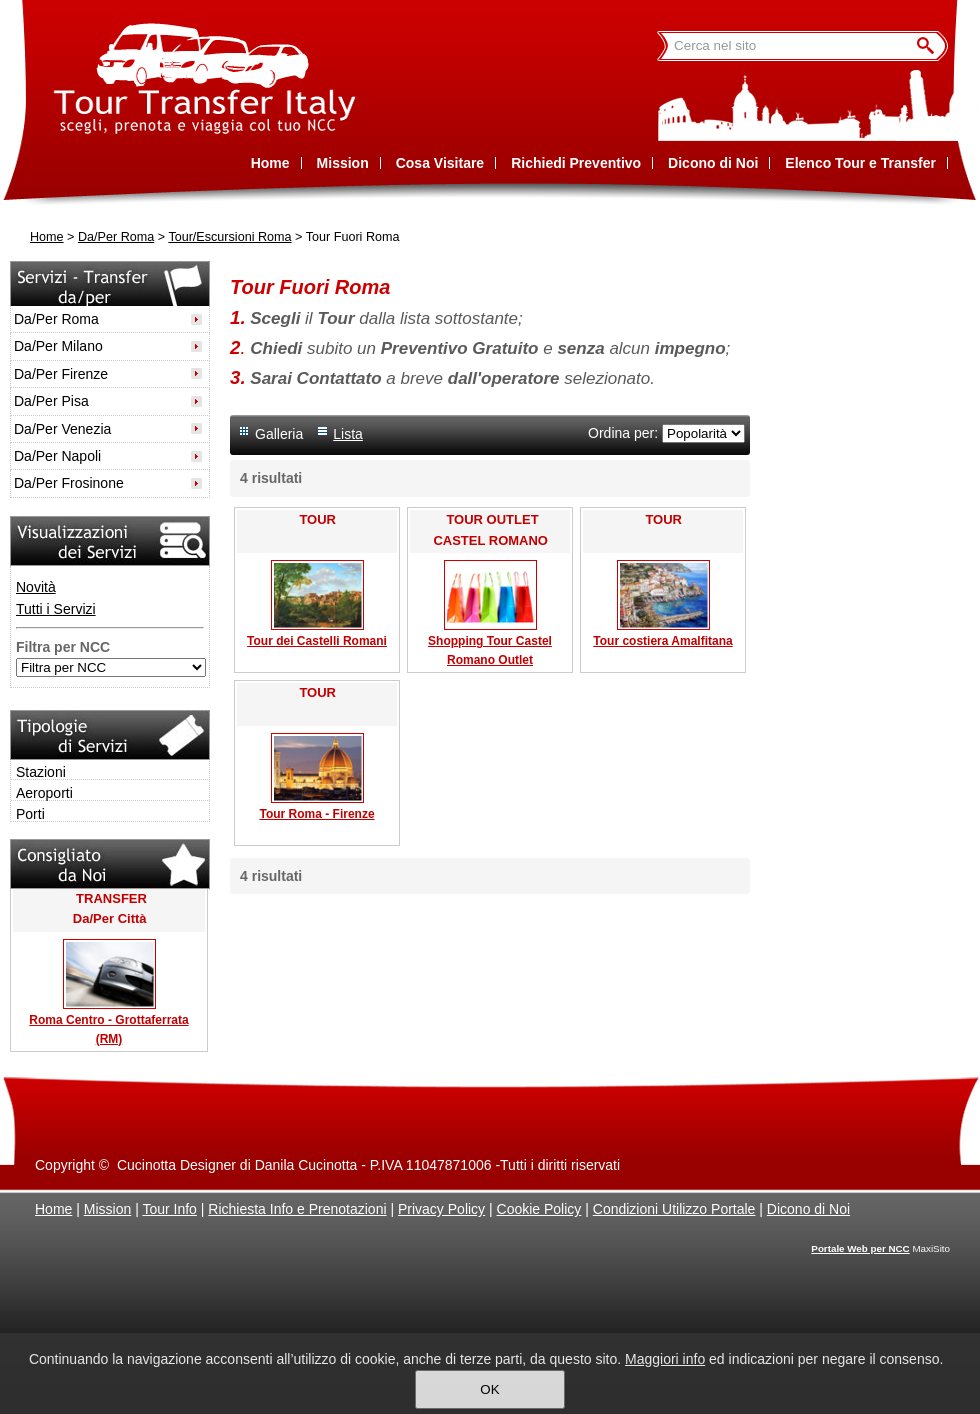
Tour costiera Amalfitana (662, 641)
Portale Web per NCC (860, 1248)
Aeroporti (44, 793)
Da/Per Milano (58, 346)
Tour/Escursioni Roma (229, 237)
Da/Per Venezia (62, 429)
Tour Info (169, 1209)
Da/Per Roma (116, 237)
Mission (107, 1209)
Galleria (279, 434)
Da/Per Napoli (57, 456)
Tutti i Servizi (56, 609)
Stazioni (41, 772)
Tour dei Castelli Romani (317, 641)
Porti (30, 814)
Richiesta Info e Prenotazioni (297, 1209)
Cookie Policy (539, 1209)
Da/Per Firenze (61, 374)
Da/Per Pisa (51, 401)
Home (47, 237)
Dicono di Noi (808, 1209)
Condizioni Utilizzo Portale (674, 1209)
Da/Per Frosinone (69, 483)
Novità (36, 587)
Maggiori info (665, 1359)
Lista (348, 434)
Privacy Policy (441, 1209)
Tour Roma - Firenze (316, 814)
